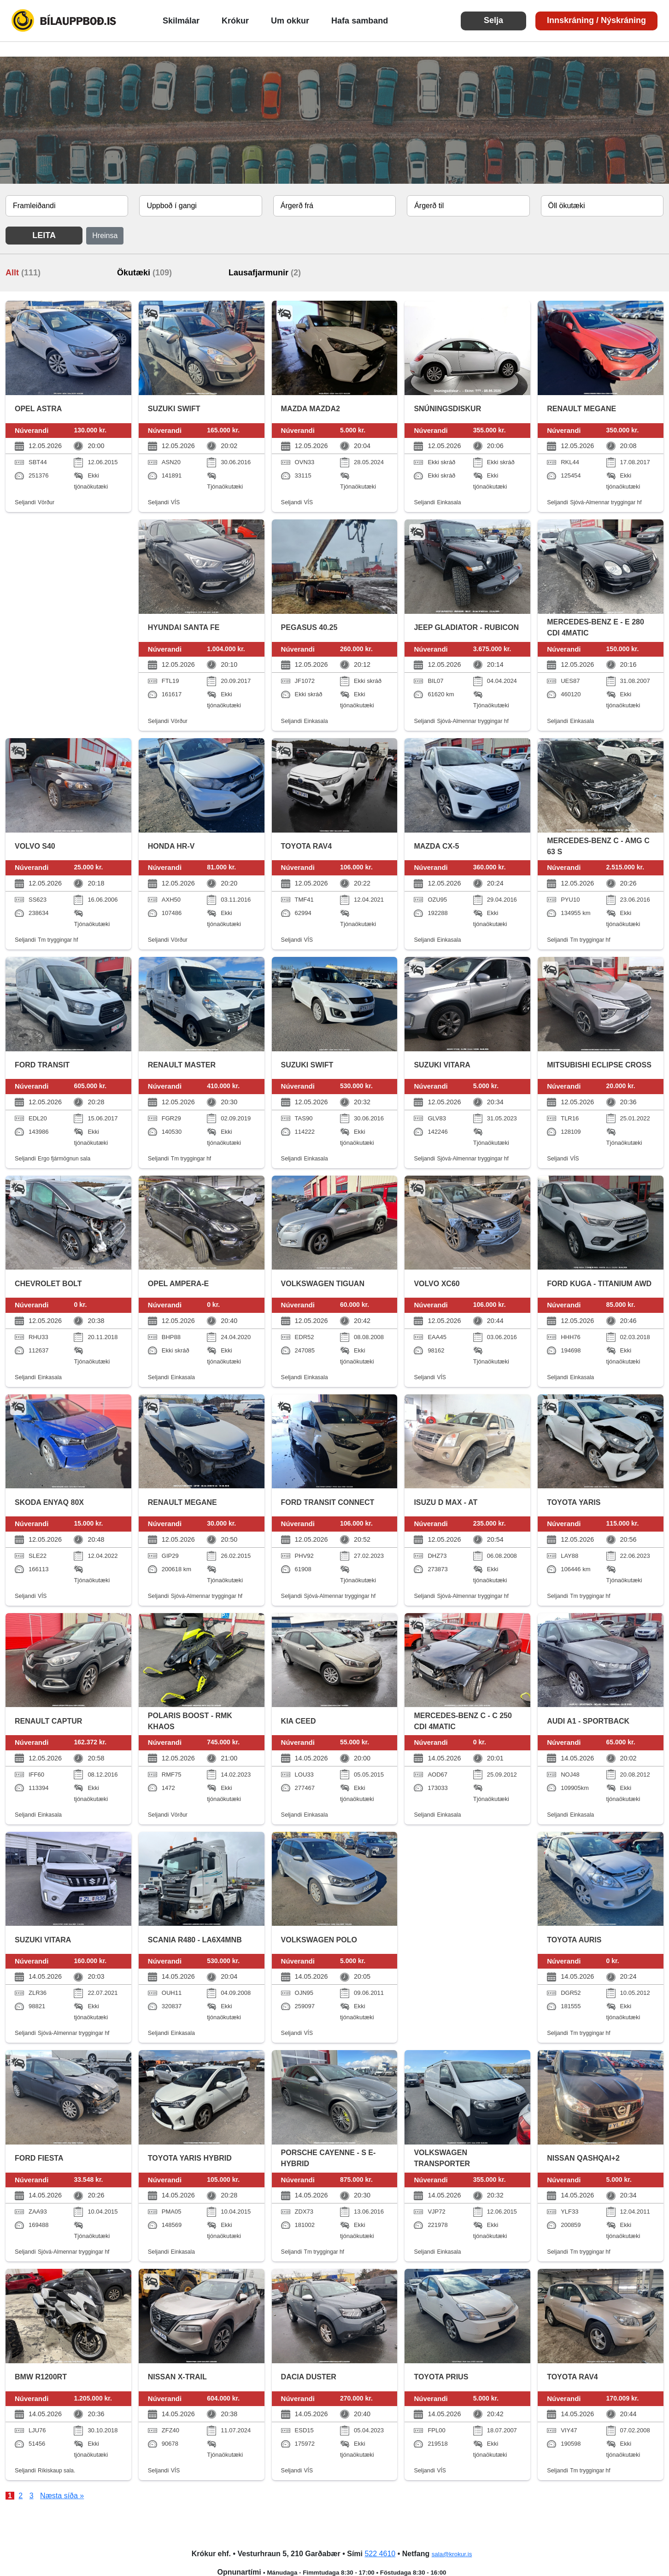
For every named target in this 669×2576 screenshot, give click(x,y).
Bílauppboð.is (64, 20)
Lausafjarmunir (265, 272)
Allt (23, 272)
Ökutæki (144, 272)
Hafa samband (359, 20)
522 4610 (379, 2554)
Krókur (235, 20)
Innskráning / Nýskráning (596, 20)
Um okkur (290, 20)
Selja (493, 20)
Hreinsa (104, 235)
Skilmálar (181, 20)
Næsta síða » (62, 2496)
